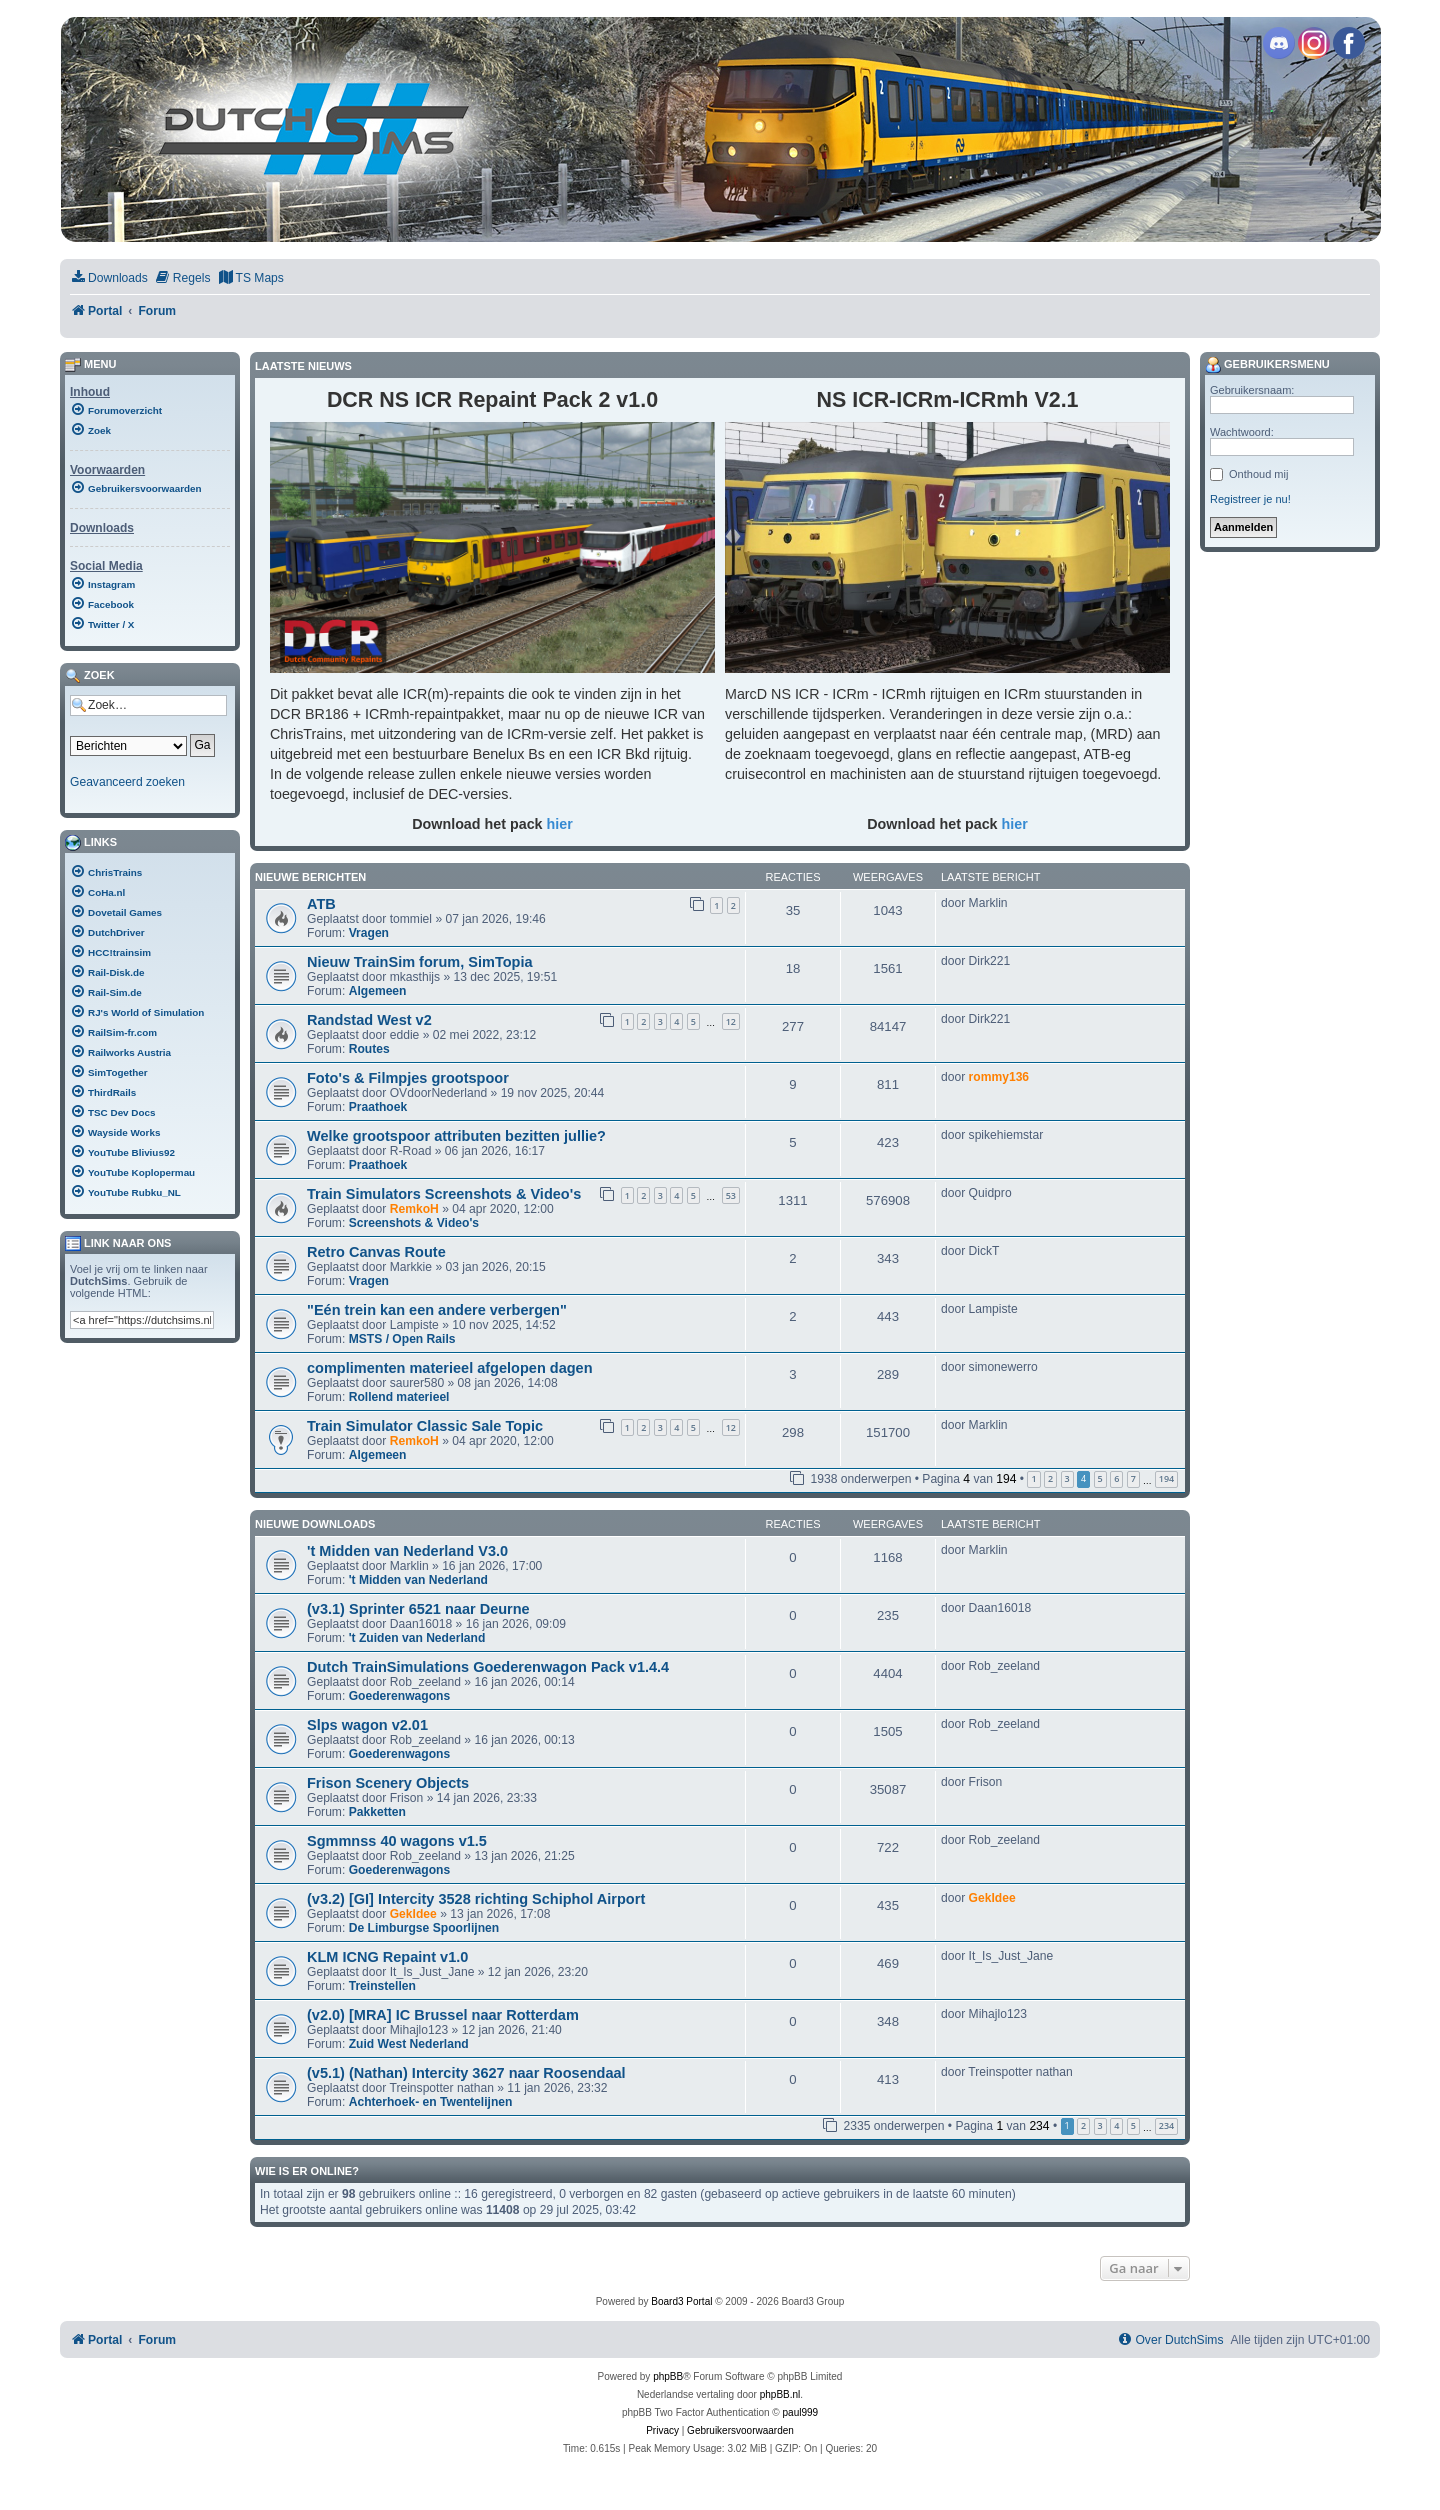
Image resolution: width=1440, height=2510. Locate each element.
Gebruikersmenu (1267, 365)
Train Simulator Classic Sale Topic (425, 1426)
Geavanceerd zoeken (127, 782)
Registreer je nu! (1250, 499)
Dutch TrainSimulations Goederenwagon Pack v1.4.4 (488, 1667)
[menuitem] (109, 278)
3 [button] (1067, 1478)
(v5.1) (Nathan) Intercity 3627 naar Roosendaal (466, 2073)
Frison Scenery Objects (388, 1783)
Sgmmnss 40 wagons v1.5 (397, 1841)
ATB (321, 904)
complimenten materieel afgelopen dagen (450, 1368)
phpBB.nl (780, 2394)
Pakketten (377, 1812)
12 (731, 1021)
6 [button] (1116, 1478)
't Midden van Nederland (418, 1580)
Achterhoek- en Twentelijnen (431, 2102)
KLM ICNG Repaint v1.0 (387, 1957)
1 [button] (1033, 1478)
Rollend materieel (399, 1397)
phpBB (668, 2376)
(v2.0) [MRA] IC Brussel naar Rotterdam (443, 2015)
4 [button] (1116, 2125)
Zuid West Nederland (409, 2044)
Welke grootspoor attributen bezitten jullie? (456, 1136)
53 (731, 1195)
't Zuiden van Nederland (417, 1638)
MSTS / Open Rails (402, 1339)
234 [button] (1166, 2125)
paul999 (801, 2412)
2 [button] (1050, 1478)
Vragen (369, 933)
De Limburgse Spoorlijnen (424, 1928)
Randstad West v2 (369, 1020)
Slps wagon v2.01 (367, 1725)
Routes (369, 1049)
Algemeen (378, 991)
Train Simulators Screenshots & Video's (444, 1194)
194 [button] (1166, 1478)
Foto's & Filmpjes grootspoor (408, 1078)
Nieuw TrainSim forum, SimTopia (420, 962)
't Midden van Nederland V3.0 (407, 1551)
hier (560, 824)
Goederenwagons (399, 1696)
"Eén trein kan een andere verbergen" (437, 1310)
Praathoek (378, 1107)
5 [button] (1100, 1478)
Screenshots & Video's (414, 1223)
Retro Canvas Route (376, 1252)
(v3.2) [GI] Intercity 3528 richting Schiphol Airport (476, 1899)
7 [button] (1133, 1478)
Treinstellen (382, 1986)
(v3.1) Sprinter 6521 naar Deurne (418, 1609)
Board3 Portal (681, 2301)
